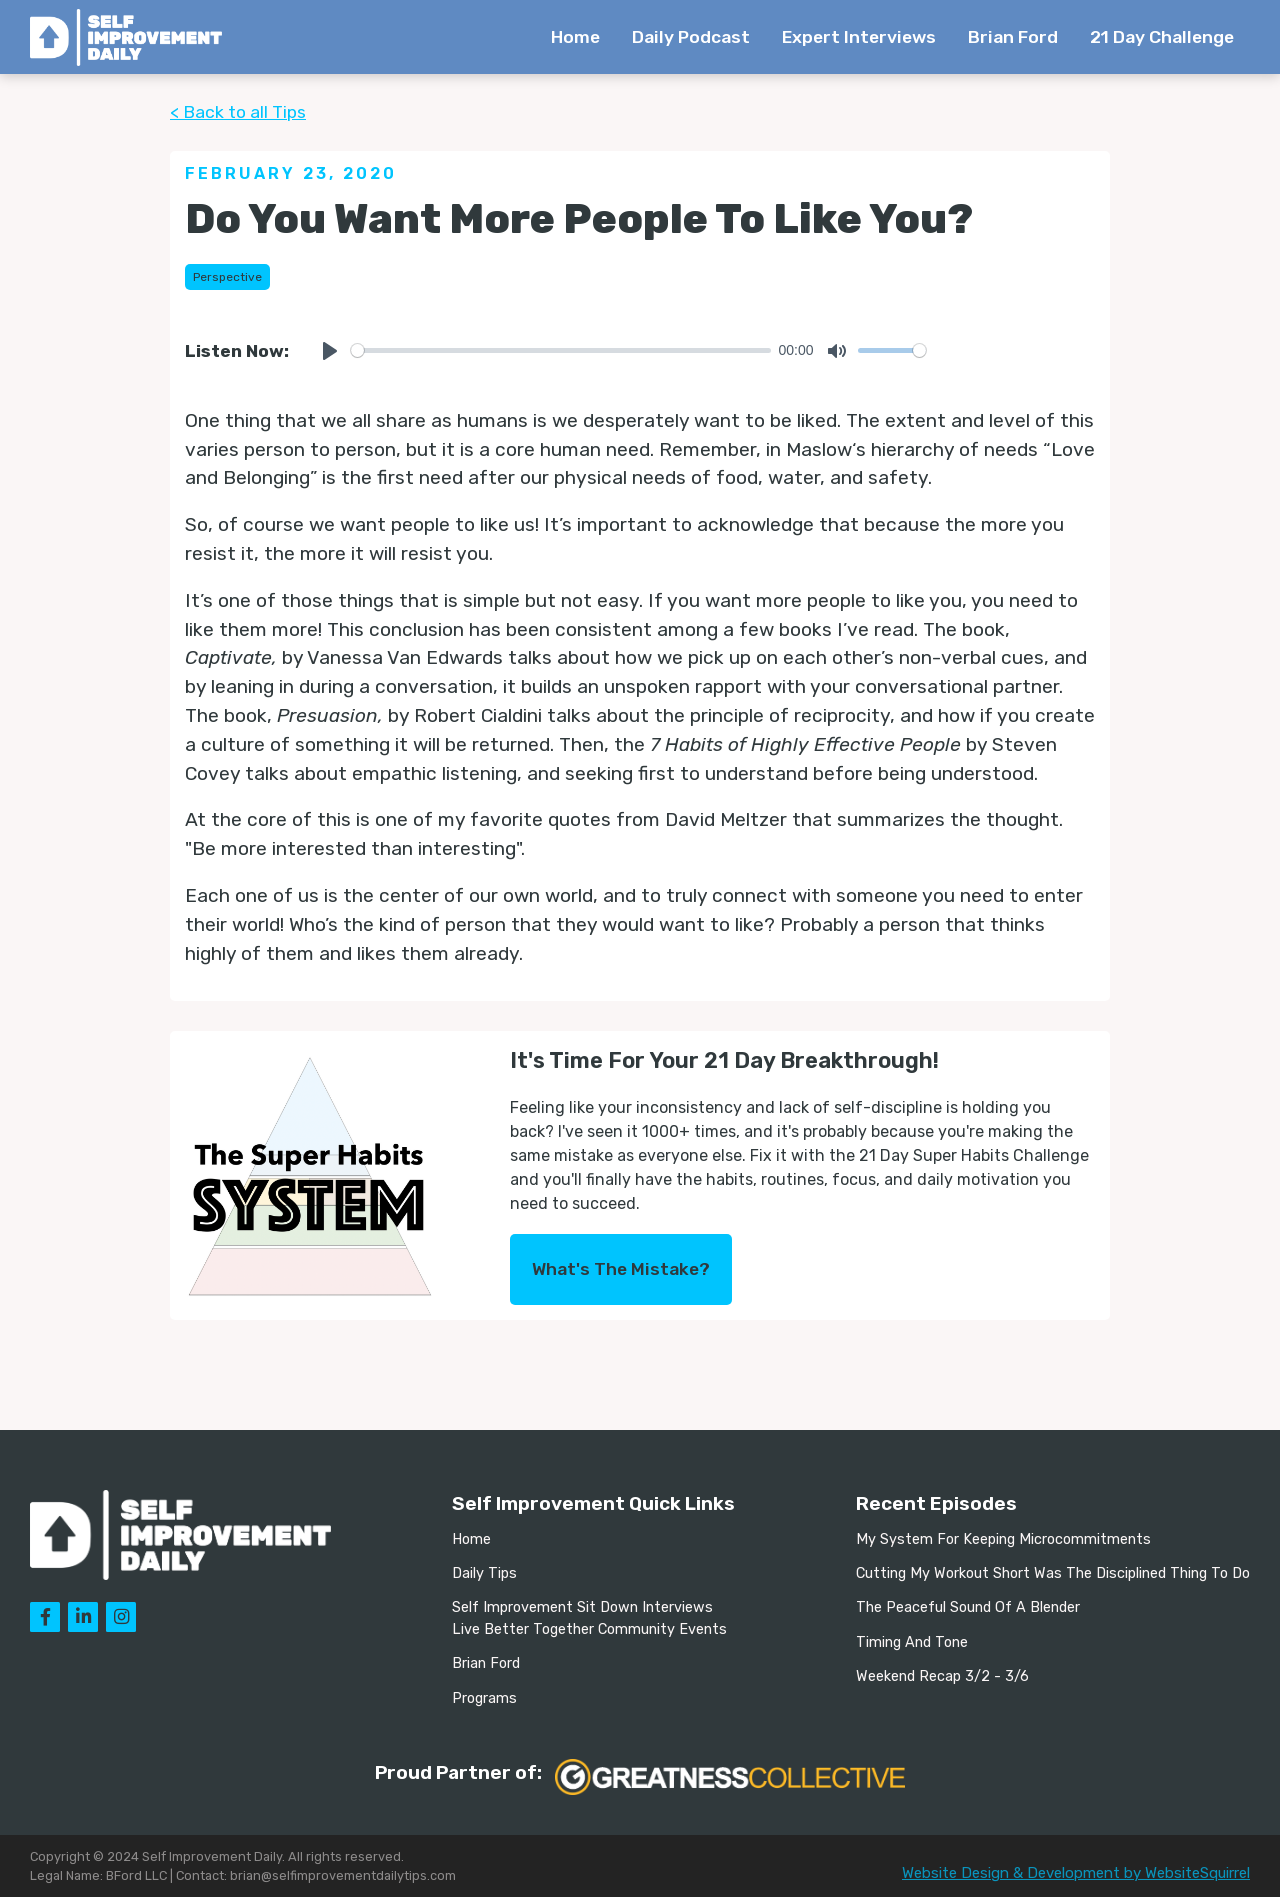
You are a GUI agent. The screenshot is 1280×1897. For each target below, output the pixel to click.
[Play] (330, 351)
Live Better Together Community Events (589, 1629)
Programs (484, 1698)
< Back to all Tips (238, 112)
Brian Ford (1013, 37)
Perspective (227, 277)
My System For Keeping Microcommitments (1003, 1539)
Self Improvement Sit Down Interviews (582, 1607)
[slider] (561, 350)
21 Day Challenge (1162, 37)
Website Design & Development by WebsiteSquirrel (1076, 1873)
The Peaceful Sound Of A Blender (968, 1607)
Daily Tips (484, 1573)
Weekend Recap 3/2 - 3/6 (942, 1676)
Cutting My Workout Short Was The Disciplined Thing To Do (1053, 1573)
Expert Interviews (859, 37)
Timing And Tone (912, 1642)
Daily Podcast (691, 37)
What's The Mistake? (621, 1269)
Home (575, 37)
